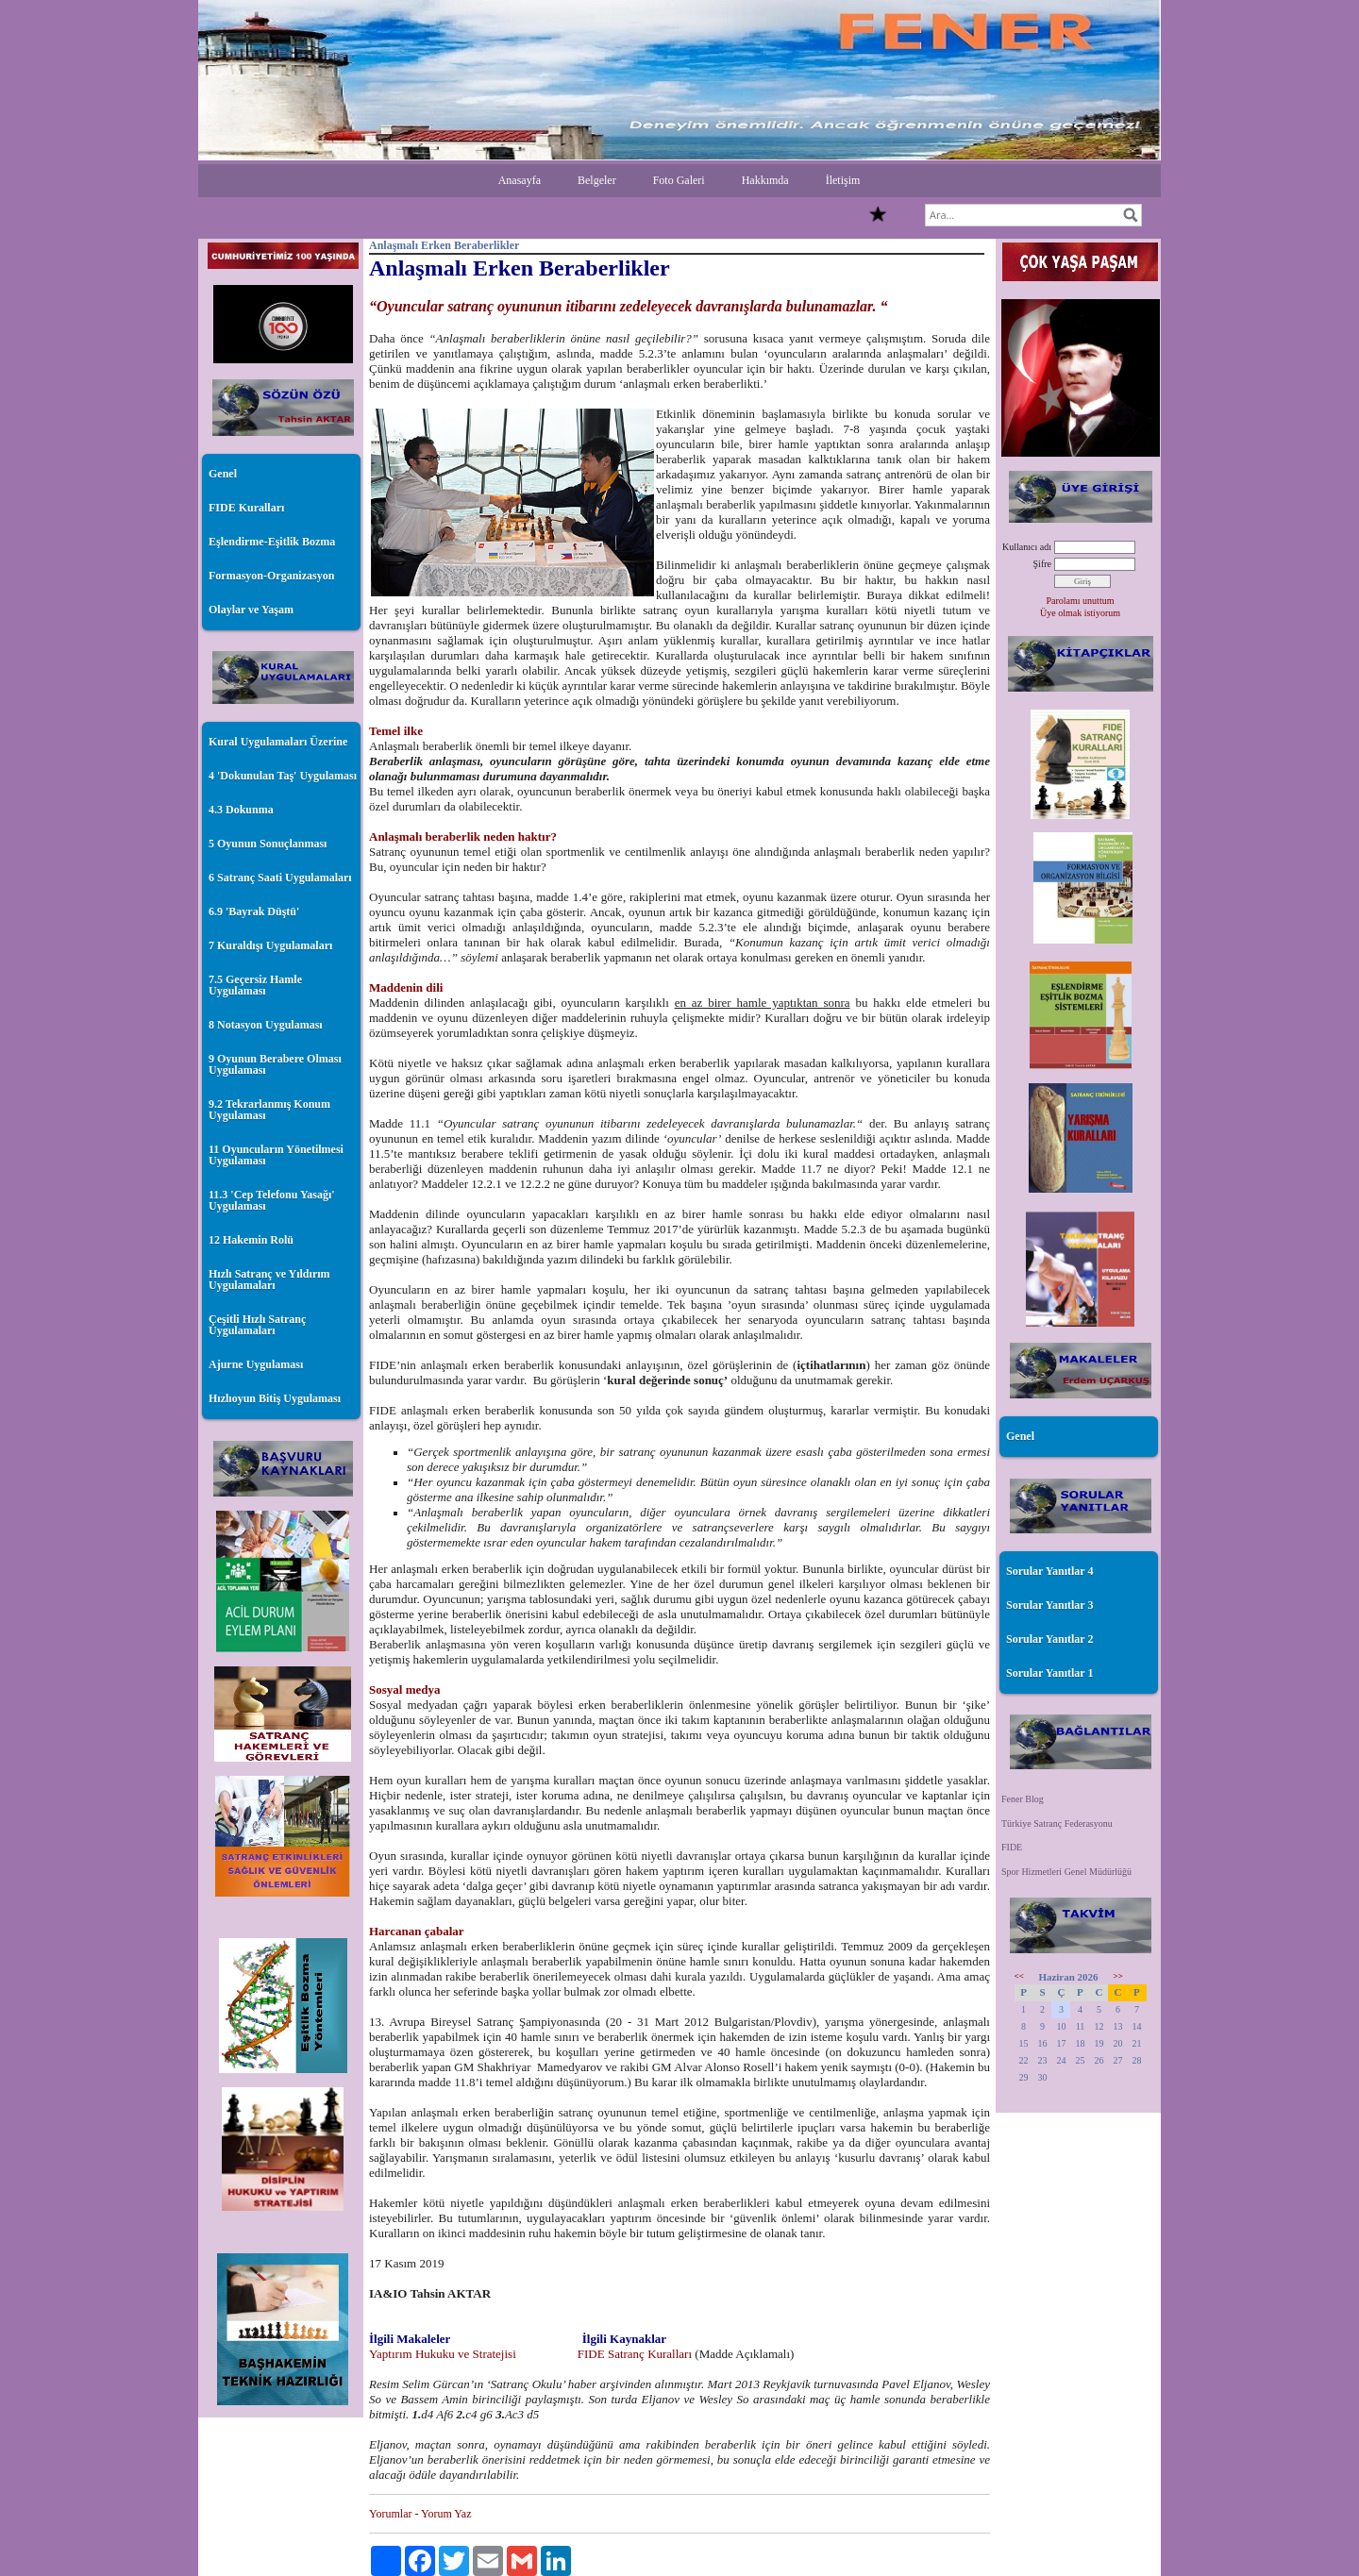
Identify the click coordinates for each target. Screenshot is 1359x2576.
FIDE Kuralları (246, 507)
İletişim (843, 180)
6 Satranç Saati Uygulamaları (280, 877)
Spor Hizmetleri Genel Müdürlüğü (1066, 1871)
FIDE (1011, 1847)
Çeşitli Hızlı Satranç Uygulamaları (257, 1325)
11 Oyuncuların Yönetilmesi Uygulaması (276, 1155)
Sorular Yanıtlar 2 (1049, 1639)
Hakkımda (765, 180)
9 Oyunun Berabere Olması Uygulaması (275, 1064)
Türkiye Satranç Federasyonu (1057, 1823)
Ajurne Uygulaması (256, 1364)
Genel (223, 473)
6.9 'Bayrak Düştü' (254, 911)
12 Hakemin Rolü (251, 1239)
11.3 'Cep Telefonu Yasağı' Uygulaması (272, 1200)
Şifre (1042, 564)
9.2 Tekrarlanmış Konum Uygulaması (269, 1109)
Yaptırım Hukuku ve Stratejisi (444, 2354)
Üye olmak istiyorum (1080, 613)
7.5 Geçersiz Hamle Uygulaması (255, 985)
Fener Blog (1022, 1799)
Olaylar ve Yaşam (251, 609)
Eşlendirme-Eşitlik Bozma (272, 541)
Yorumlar (390, 2513)
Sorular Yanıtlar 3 (1049, 1605)
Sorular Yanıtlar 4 (1049, 1571)
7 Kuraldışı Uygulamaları (270, 945)
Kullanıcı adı (1026, 547)
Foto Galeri (679, 180)
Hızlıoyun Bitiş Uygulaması (275, 1398)
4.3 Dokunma (241, 809)
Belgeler (597, 180)
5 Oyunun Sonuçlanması (268, 843)
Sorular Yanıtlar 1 (1049, 1673)
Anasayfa (519, 180)
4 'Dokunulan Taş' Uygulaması (283, 775)
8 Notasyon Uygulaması (266, 1024)
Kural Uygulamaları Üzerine (278, 741)
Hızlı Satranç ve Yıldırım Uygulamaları (269, 1279)
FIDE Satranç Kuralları (634, 2354)
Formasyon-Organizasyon (271, 575)
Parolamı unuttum (1081, 600)
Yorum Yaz (446, 2513)
